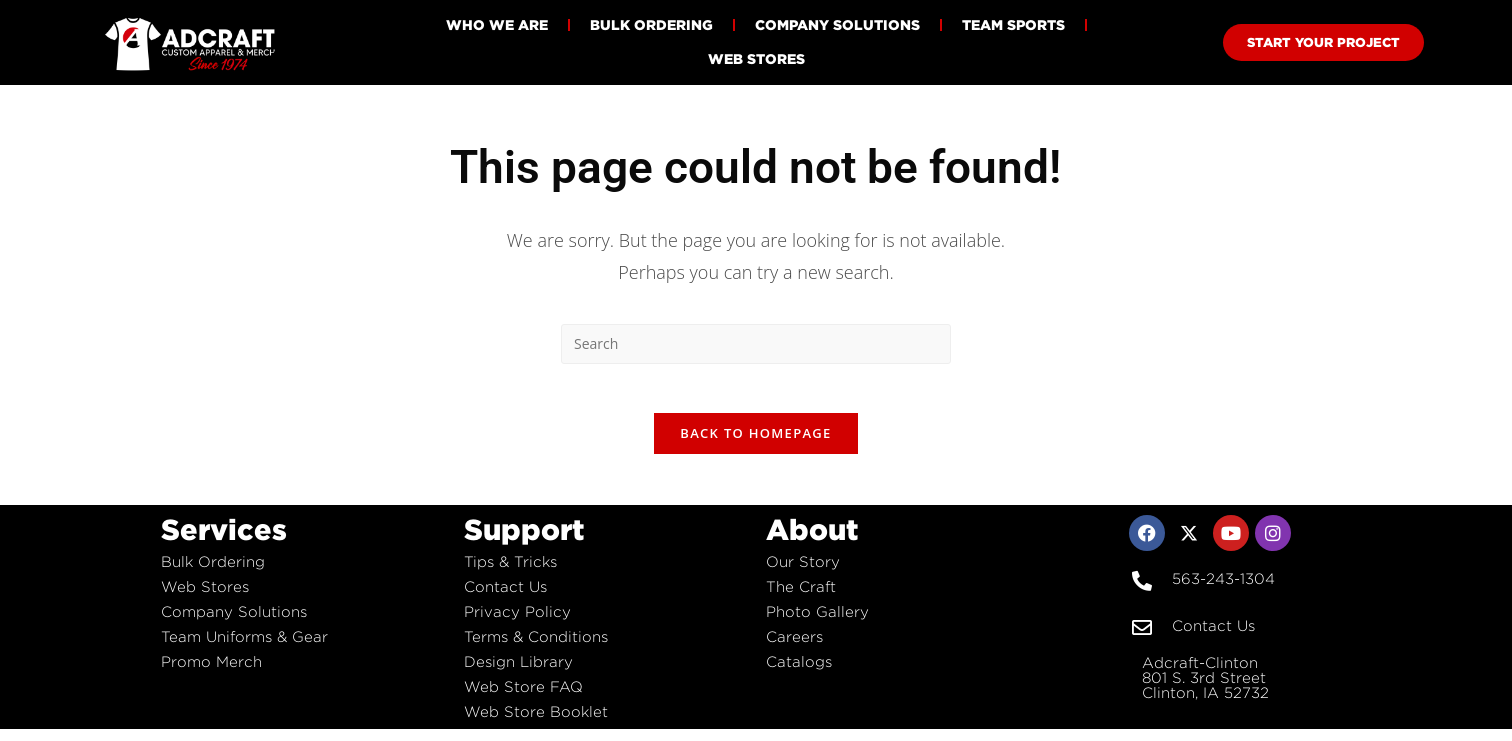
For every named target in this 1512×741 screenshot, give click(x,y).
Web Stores (756, 58)
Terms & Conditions (536, 648)
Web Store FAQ (523, 698)
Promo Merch (211, 673)
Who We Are (497, 24)
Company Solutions (837, 24)
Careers (794, 648)
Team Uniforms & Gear (244, 648)
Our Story (803, 573)
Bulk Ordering (651, 24)
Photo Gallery (817, 623)
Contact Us (505, 598)
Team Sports (1013, 24)
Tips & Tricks (510, 573)
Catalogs (799, 673)
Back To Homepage (755, 445)
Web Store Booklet (536, 723)
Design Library (518, 673)
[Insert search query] (756, 344)
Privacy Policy (517, 623)
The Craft (801, 598)
